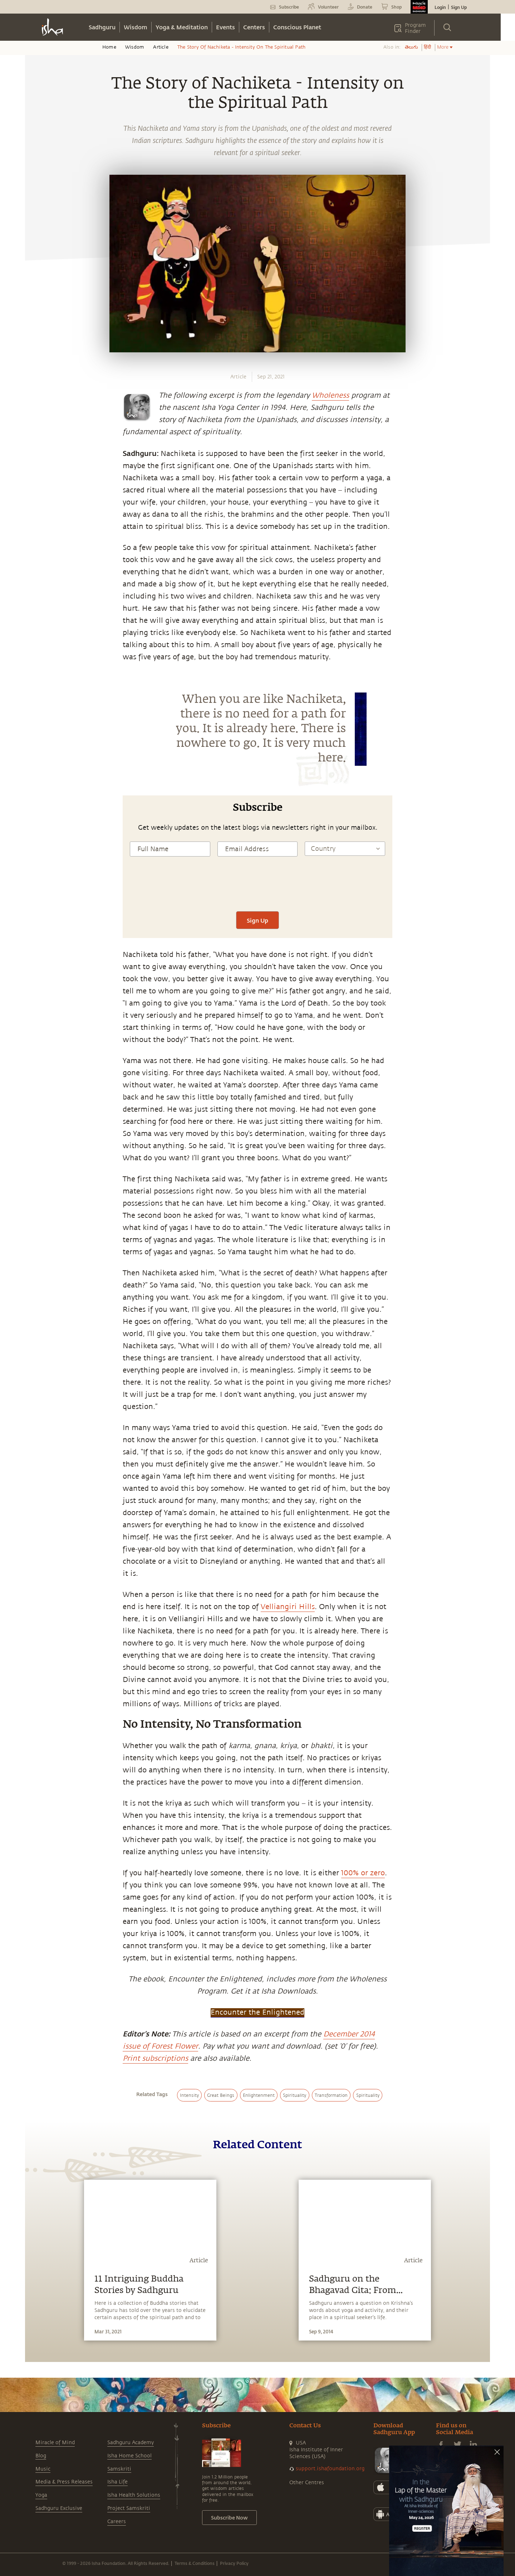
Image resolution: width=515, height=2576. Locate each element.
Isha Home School (129, 2455)
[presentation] (257, 890)
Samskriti (119, 2469)
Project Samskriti (128, 2508)
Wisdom (135, 27)
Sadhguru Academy (130, 2442)
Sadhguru (102, 27)
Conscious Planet (297, 27)
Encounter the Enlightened (257, 2012)
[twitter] (38, 857)
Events (225, 27)
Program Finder (415, 28)
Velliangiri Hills (288, 1607)
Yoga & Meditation (182, 27)
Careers (116, 2521)
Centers (254, 27)
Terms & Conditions (195, 2563)
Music (42, 2469)
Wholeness (330, 395)
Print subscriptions (155, 2058)
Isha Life (117, 2482)
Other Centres (306, 2482)
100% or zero (363, 1873)
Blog (40, 2455)
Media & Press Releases (64, 2482)
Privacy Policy (234, 2563)
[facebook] (38, 840)
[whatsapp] (40, 823)
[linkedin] (38, 873)
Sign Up (459, 7)
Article (160, 47)
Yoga (41, 2495)
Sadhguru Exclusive (58, 2508)
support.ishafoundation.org (330, 2468)
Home (109, 47)
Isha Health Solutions (133, 2495)
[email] (38, 890)
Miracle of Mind (55, 2442)
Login (440, 7)
